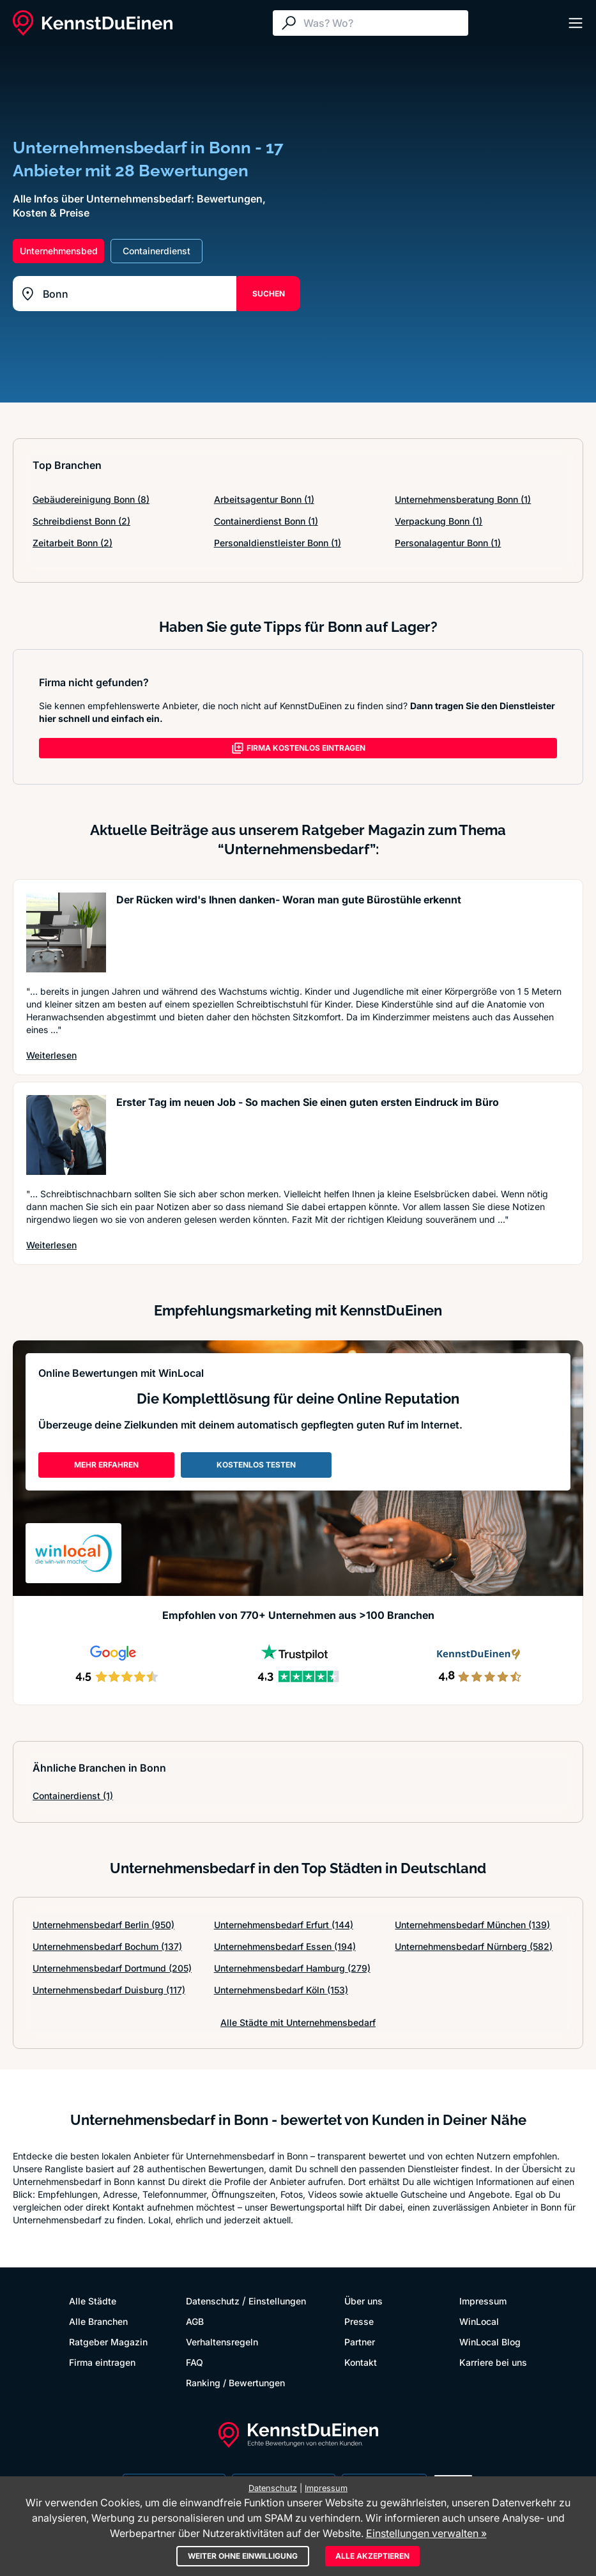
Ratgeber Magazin (108, 2341)
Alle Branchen (98, 2321)
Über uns (363, 2301)
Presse (359, 2321)
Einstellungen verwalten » (426, 2533)
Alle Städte (92, 2301)
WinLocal (479, 2321)
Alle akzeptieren (372, 2556)
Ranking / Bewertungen (235, 2382)
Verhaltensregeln (222, 2341)
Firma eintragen (102, 2362)
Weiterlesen (51, 1055)
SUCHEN (268, 293)
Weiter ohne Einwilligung (243, 2556)
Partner (359, 2341)
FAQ (194, 2362)
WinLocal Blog (490, 2341)
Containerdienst (73, 1795)
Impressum (483, 2301)
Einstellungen (277, 2301)
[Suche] (382, 23)
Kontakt (360, 2362)
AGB (195, 2321)
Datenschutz (213, 2301)
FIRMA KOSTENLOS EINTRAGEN (298, 748)
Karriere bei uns (493, 2362)
